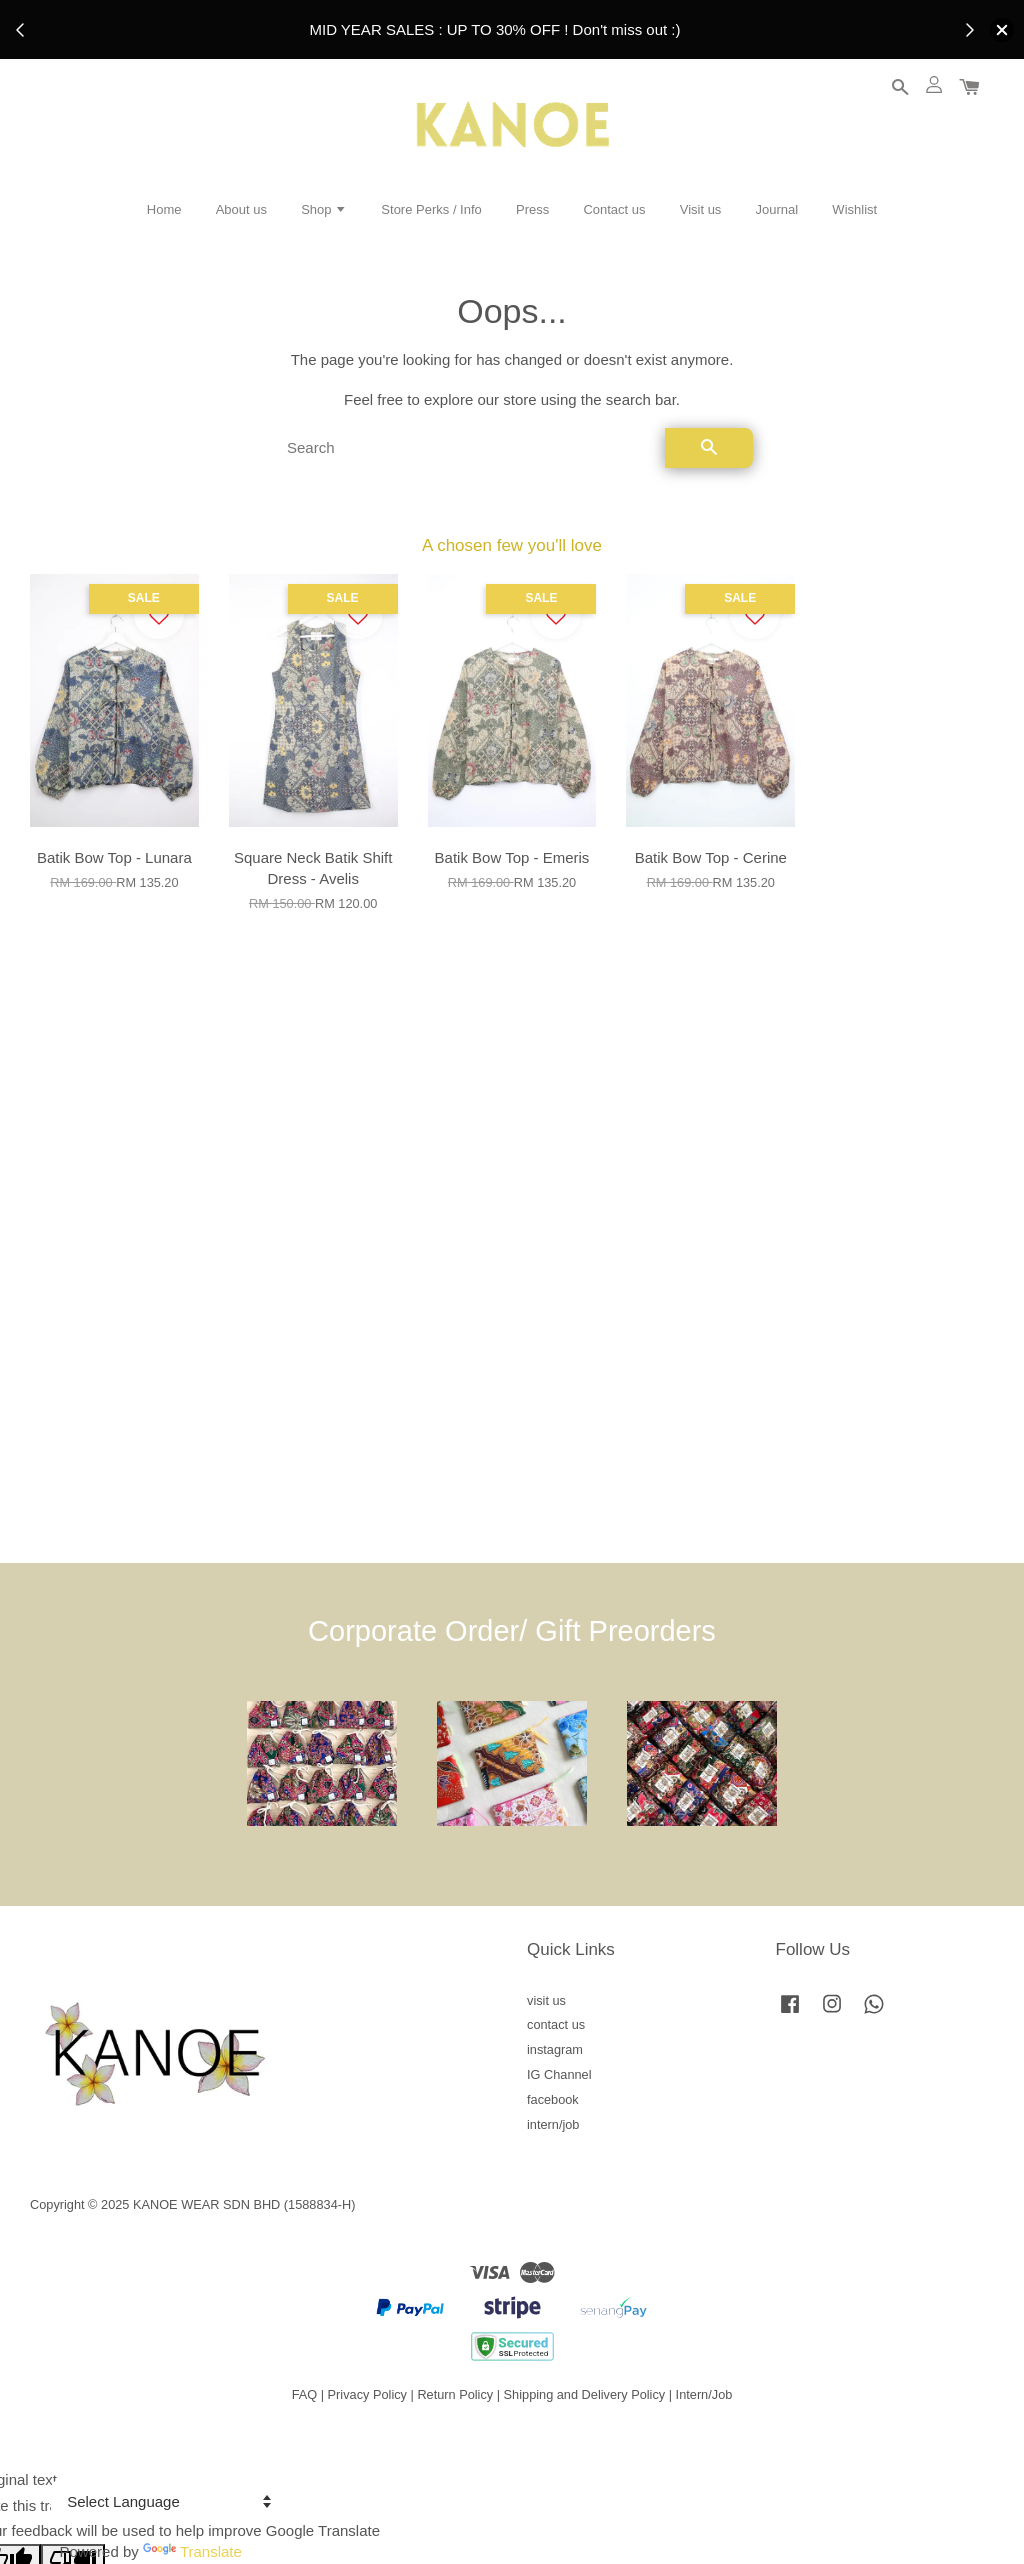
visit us (546, 2000)
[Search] (468, 448)
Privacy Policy (367, 2394)
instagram (555, 2049)
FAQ (305, 2394)
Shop (324, 209)
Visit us (701, 209)
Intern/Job (704, 2394)
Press (532, 209)
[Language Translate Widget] (166, 2501)
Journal (777, 209)
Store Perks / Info (431, 209)
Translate (192, 2551)
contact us (556, 2024)
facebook (553, 2099)
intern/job (553, 2124)
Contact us (614, 209)
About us (241, 209)
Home (164, 209)
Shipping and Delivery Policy (585, 2394)
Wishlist (854, 209)
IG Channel (559, 2074)
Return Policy (455, 2394)
